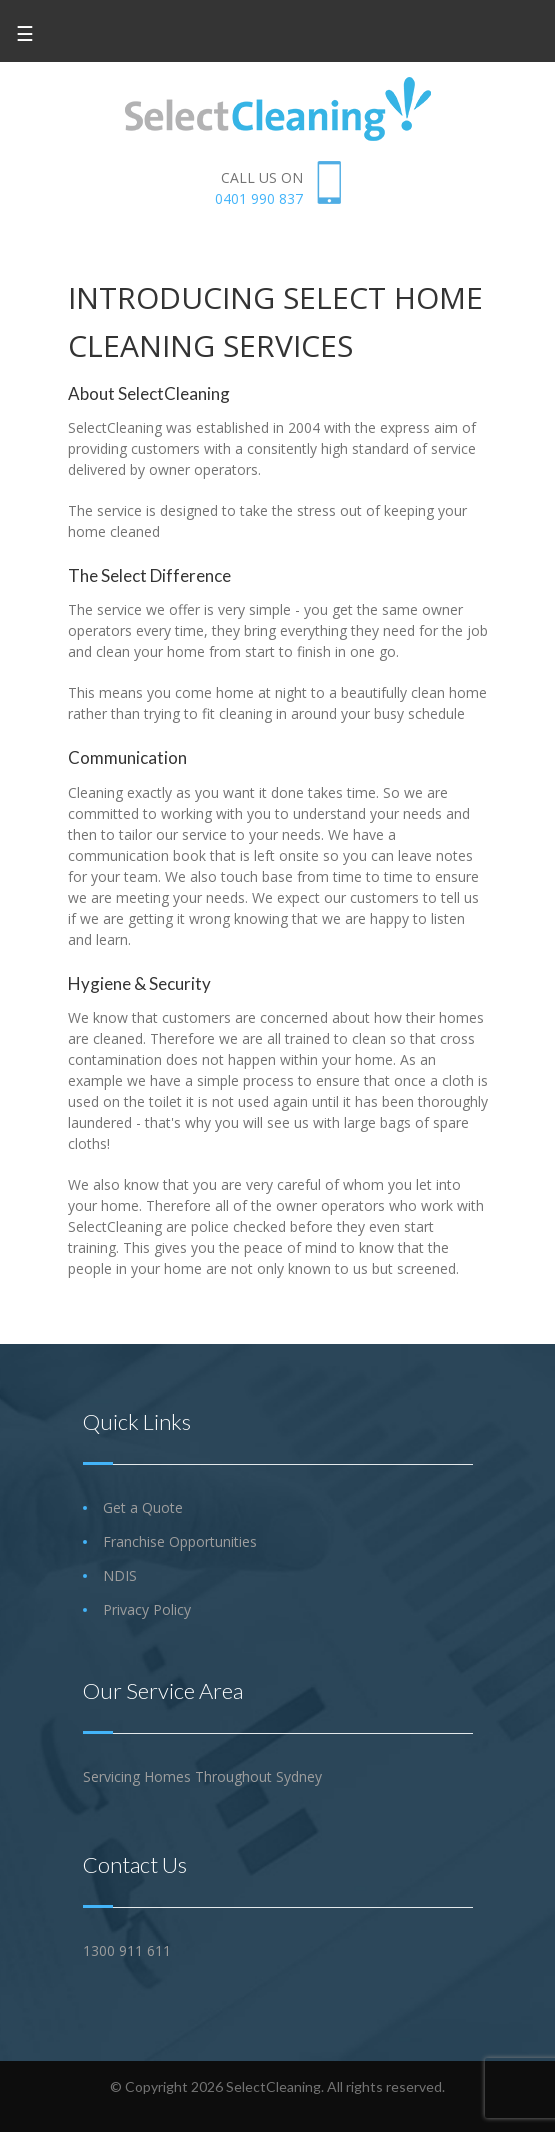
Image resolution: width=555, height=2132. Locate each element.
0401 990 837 (259, 198)
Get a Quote (143, 1507)
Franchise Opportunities (180, 1541)
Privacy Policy (147, 1609)
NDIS (120, 1575)
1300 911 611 (127, 1950)
